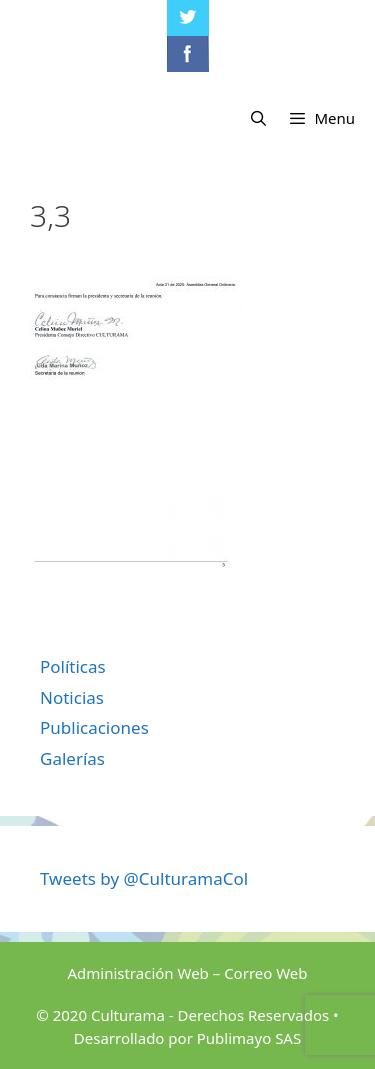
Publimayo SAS (249, 1038)
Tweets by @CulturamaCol (144, 878)
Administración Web (137, 973)
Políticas (73, 666)
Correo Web (265, 973)
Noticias (72, 697)
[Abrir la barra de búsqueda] (258, 118)
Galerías (72, 758)
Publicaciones (94, 727)
